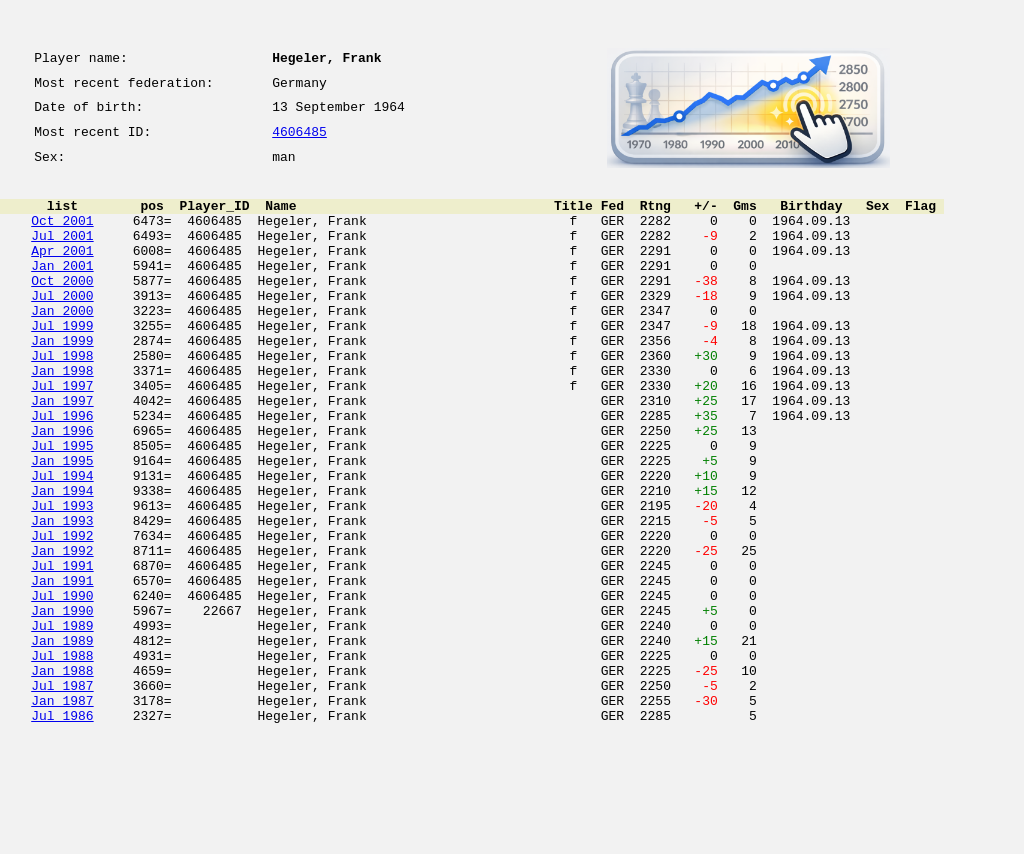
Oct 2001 (62, 238)
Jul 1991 (62, 652)
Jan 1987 (62, 814)
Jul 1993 (62, 580)
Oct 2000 (62, 310)
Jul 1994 (62, 544)
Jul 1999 (62, 364)
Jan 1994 (62, 562)
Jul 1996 (62, 472)
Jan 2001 (62, 292)
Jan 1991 (62, 670)
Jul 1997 (62, 436)
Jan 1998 (62, 418)
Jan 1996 (62, 490)
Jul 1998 (62, 400)
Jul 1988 (62, 760)
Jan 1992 (62, 634)
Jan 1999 (62, 382)
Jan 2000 (62, 346)
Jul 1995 (62, 508)
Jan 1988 (62, 778)
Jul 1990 (62, 688)
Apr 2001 (62, 274)
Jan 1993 (62, 598)
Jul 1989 (62, 724)
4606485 (299, 142)
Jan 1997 (62, 454)
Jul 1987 (62, 796)
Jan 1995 (62, 526)
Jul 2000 (62, 328)
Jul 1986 (62, 832)
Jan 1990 (62, 706)
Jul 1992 (62, 616)
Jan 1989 (62, 742)
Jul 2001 (62, 256)
